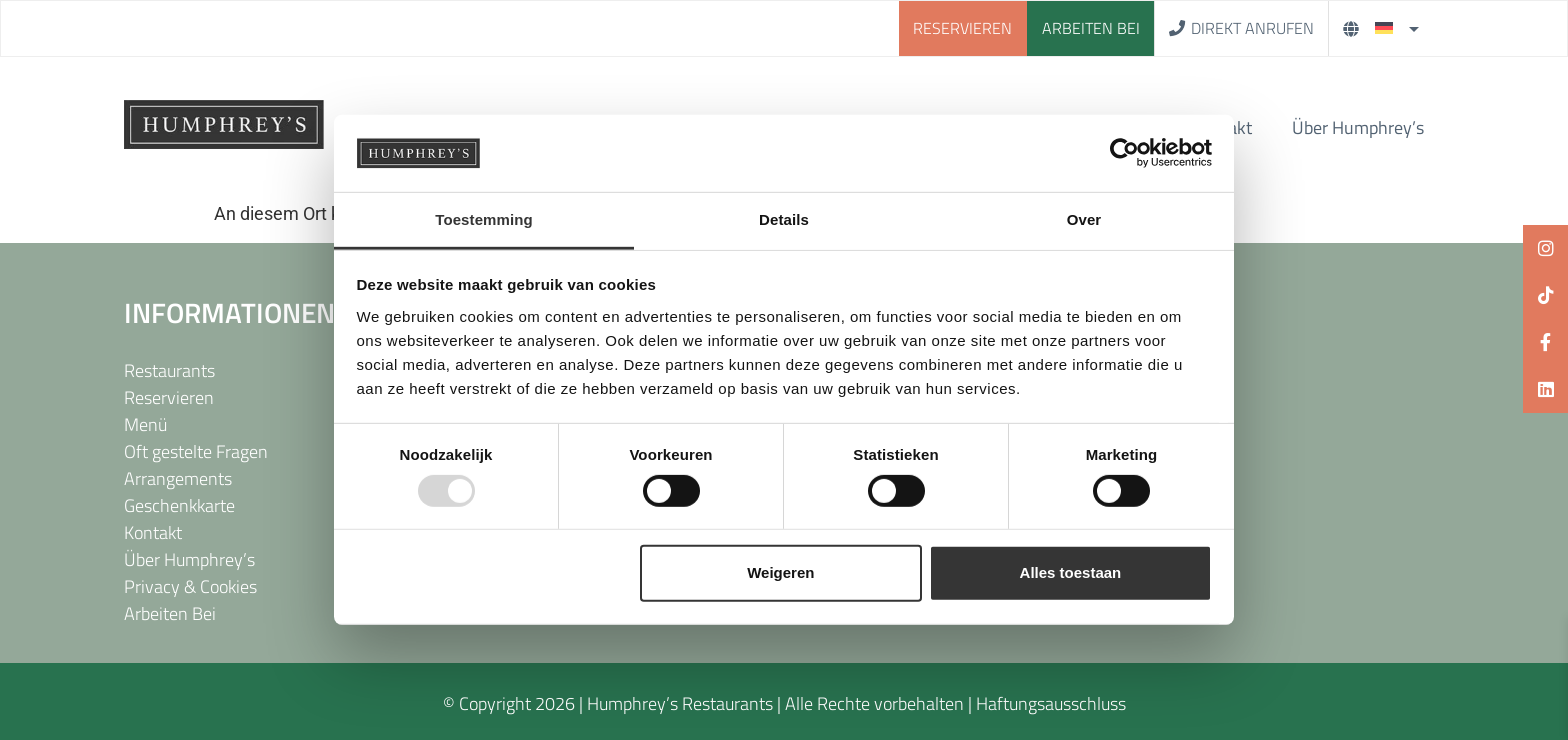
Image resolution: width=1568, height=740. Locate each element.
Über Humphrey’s (1358, 127)
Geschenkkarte (179, 505)
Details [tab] (784, 219)
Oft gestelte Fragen (196, 451)
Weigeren (780, 572)
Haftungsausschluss (1051, 703)
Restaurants (169, 370)
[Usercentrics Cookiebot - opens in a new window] (1124, 153)
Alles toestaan (1071, 572)
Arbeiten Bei (170, 613)
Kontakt (153, 532)
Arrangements (178, 478)
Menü (145, 424)
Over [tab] (1084, 219)
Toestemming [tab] (484, 219)
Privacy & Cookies (190, 586)
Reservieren (169, 397)
